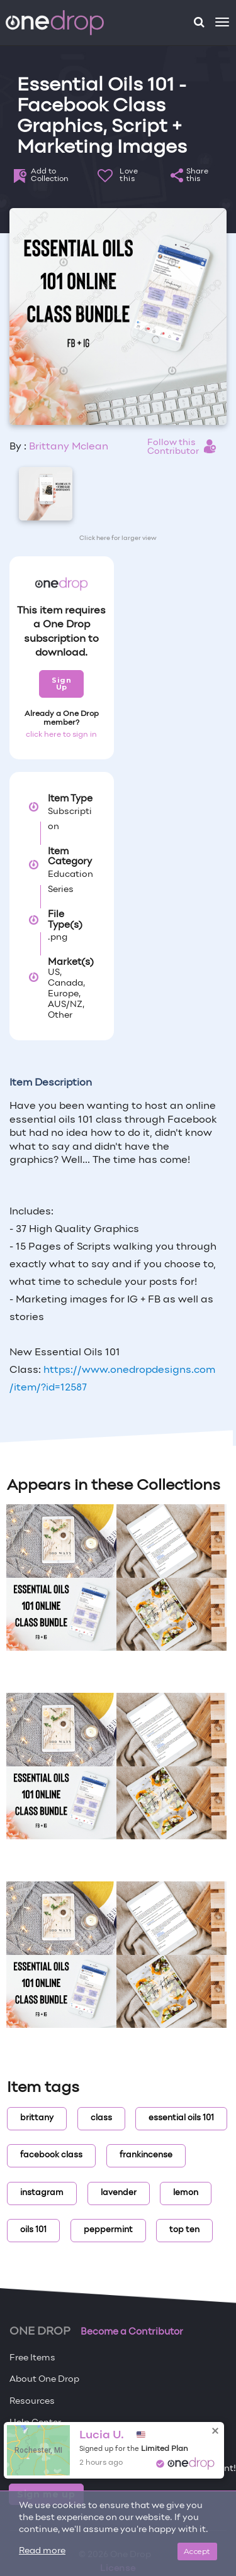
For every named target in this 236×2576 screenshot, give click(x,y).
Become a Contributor (132, 2332)
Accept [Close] (197, 2551)
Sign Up (61, 683)
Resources (32, 2401)
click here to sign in (61, 735)
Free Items (32, 2358)
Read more (42, 2551)
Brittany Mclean (68, 447)
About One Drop (44, 2379)
